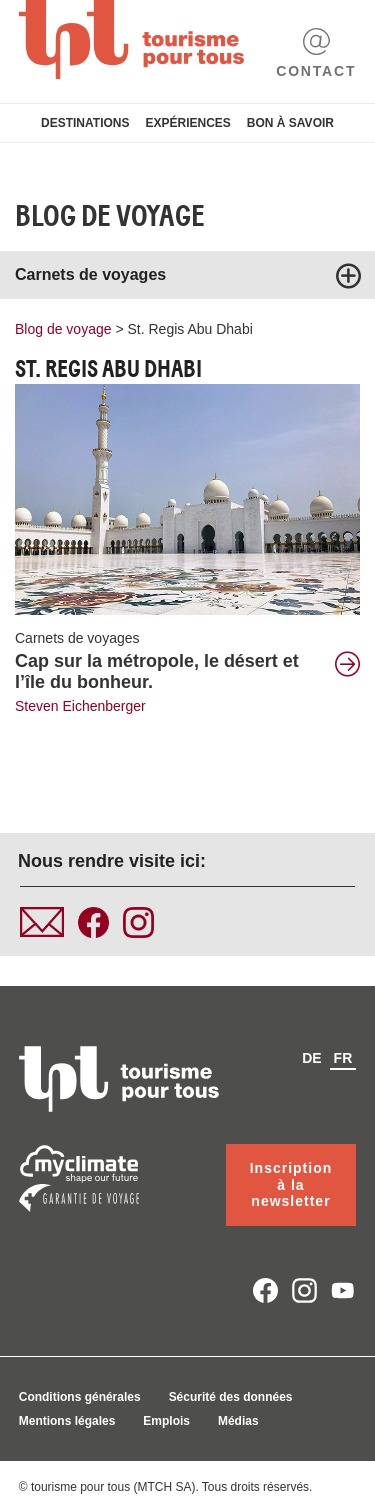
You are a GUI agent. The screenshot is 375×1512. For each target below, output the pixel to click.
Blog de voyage (110, 216)
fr (343, 1058)
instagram (304, 1290)
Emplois (166, 1421)
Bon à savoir (290, 123)
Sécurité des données (231, 1397)
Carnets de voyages (77, 638)
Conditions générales (80, 1397)
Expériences (187, 123)
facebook (265, 1290)
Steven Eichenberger (80, 706)
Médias (238, 1421)
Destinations (85, 123)
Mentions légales (67, 1421)
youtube (343, 1290)
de (311, 1058)
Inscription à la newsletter (291, 1185)
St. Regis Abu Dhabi (190, 329)
